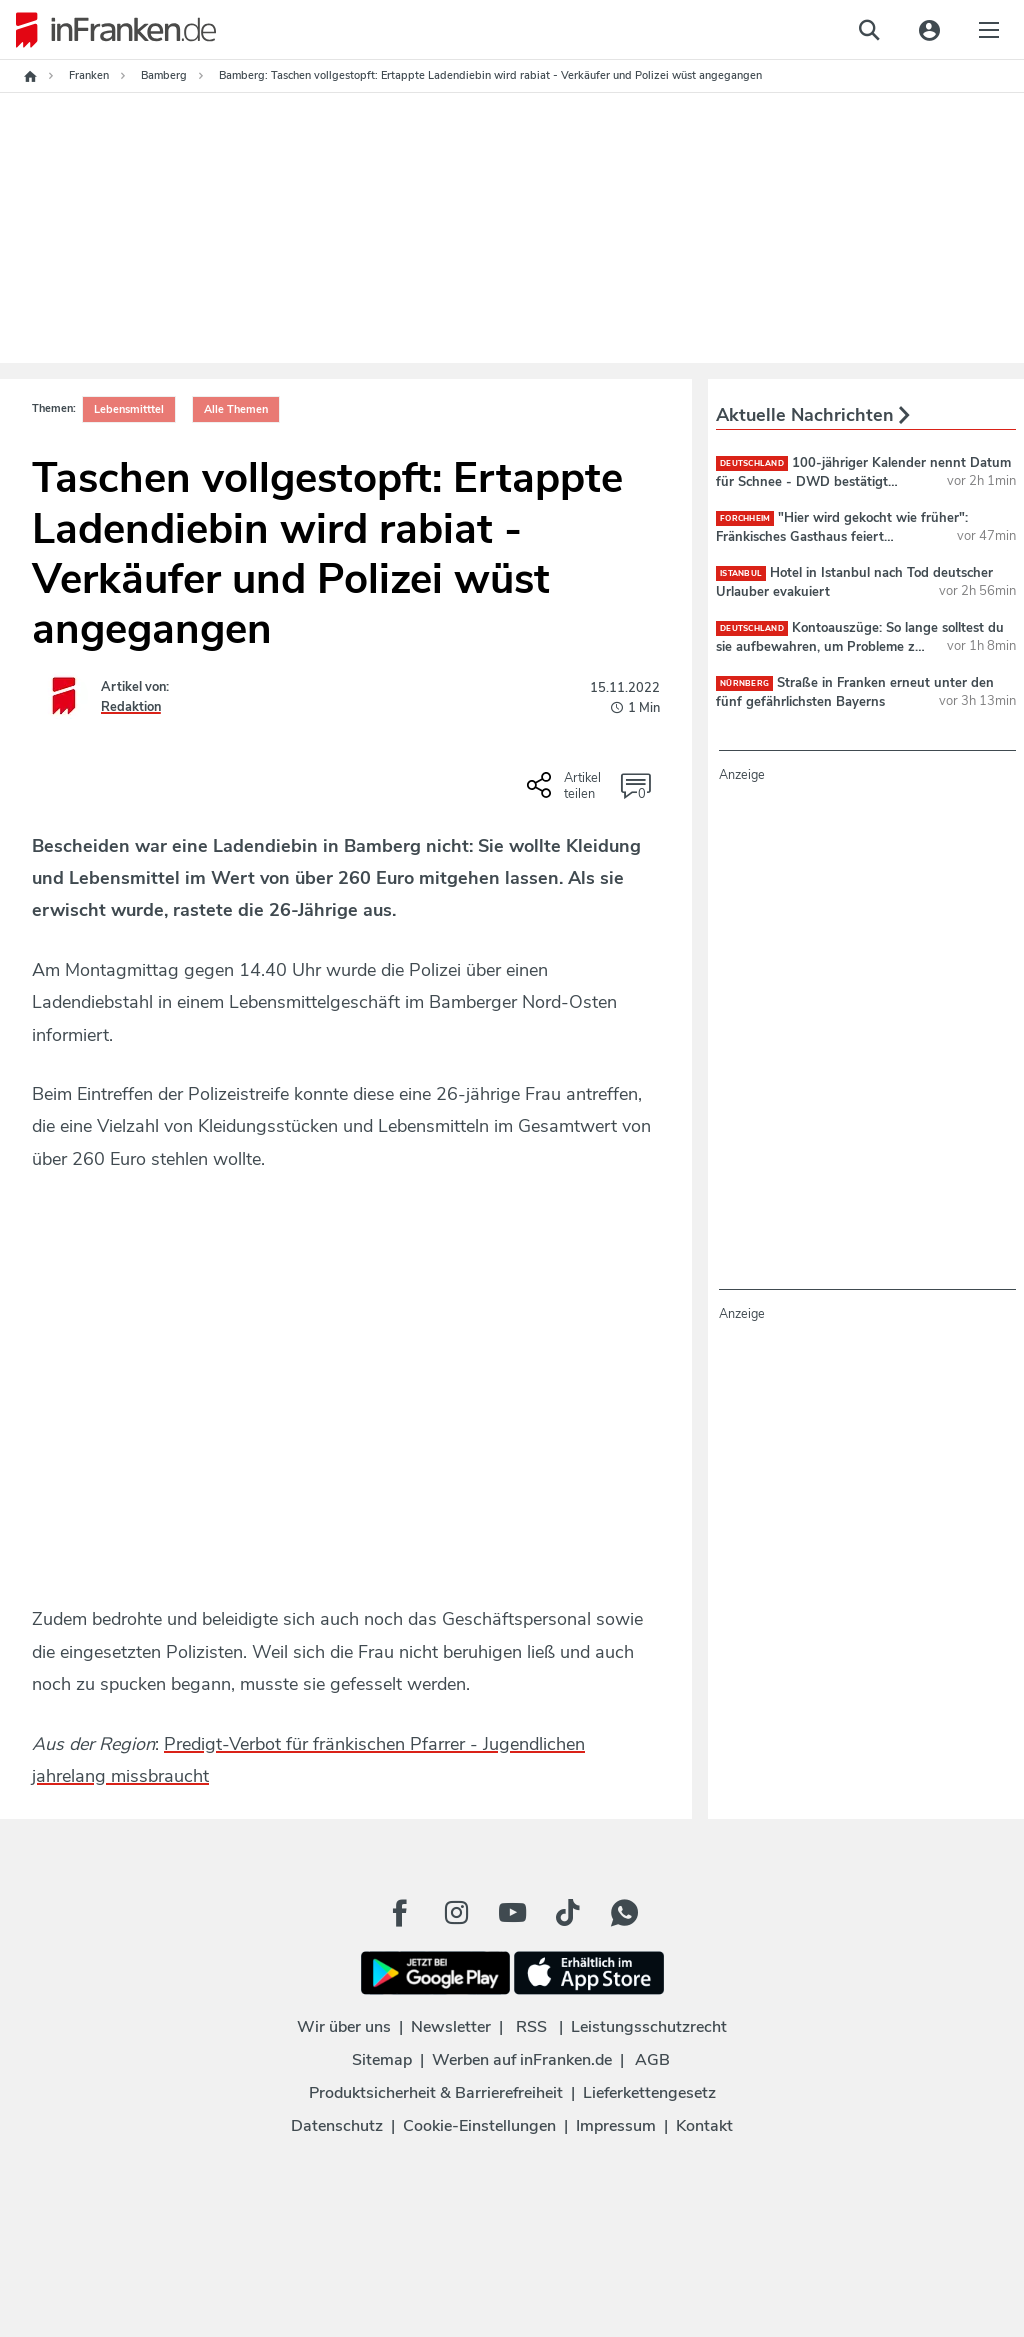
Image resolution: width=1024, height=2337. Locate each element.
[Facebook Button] (400, 1913)
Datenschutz (337, 2126)
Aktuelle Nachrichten (813, 415)
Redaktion (131, 707)
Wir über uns (344, 2027)
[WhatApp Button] (624, 1913)
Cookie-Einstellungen (479, 2126)
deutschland (752, 463)
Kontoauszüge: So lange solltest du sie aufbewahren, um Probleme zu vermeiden (860, 646)
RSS (531, 2027)
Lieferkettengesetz (649, 2093)
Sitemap (382, 2060)
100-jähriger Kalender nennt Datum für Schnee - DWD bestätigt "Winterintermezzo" (863, 481)
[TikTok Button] (568, 1913)
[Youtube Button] (512, 1913)
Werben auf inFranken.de (522, 2060)
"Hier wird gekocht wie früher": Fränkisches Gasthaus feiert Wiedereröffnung (842, 536)
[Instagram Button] (456, 1913)
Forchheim (745, 518)
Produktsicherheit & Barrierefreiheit (436, 2093)
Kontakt (704, 2126)
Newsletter (451, 2027)
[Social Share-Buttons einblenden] (566, 792)
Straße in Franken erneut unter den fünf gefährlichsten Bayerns (855, 692)
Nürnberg (744, 683)
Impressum (616, 2126)
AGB (652, 2060)
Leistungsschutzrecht (649, 2027)
